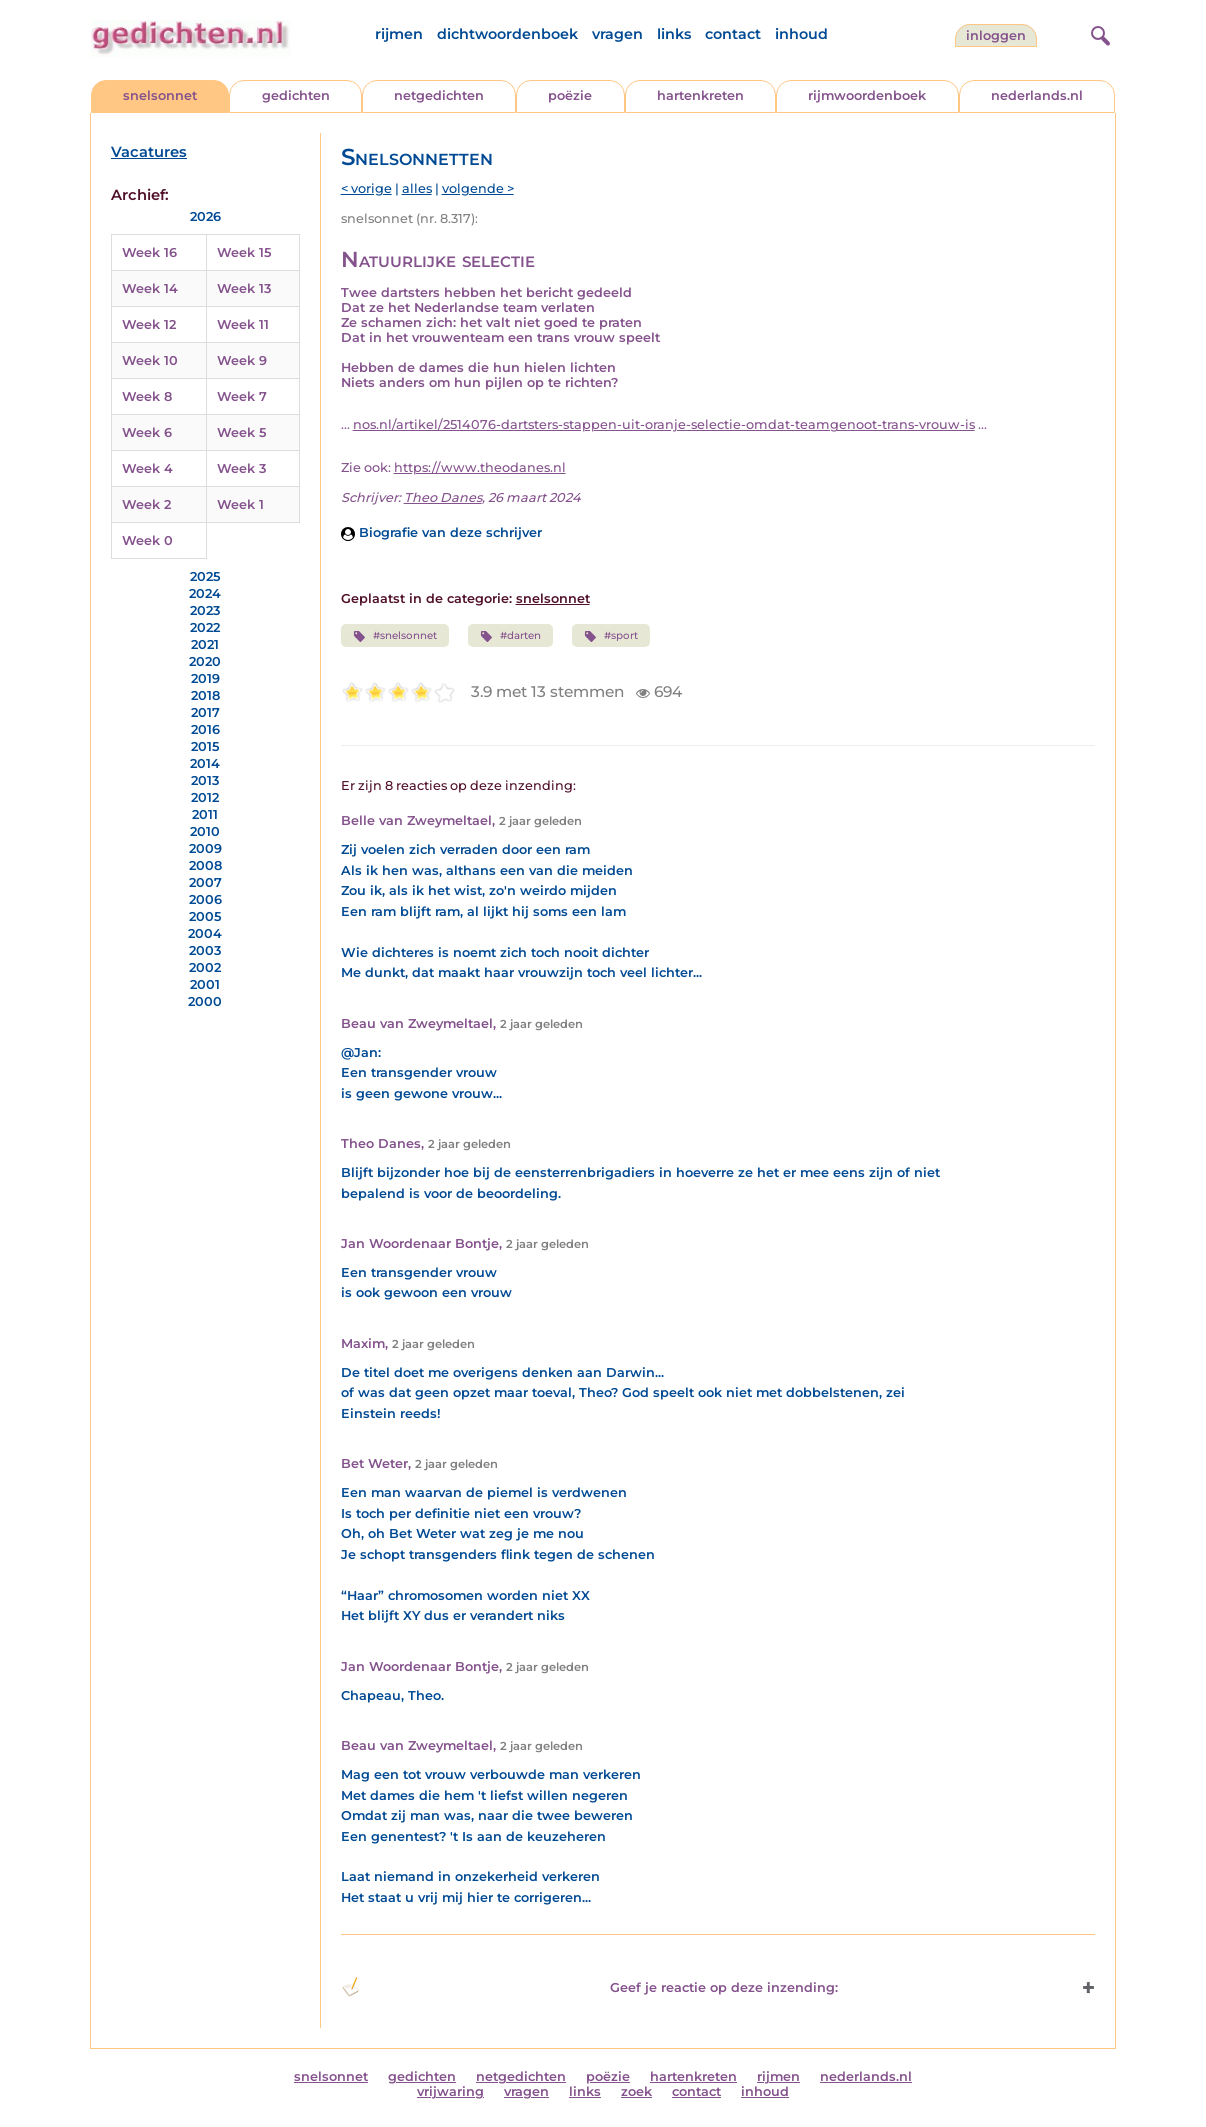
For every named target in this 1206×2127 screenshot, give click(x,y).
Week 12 (149, 324)
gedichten (296, 95)
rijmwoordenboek (867, 95)
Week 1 (240, 504)
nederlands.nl (1037, 95)
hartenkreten (700, 95)
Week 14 (150, 288)
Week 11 (243, 324)
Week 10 (150, 360)
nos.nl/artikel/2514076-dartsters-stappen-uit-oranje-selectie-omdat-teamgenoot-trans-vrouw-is (664, 424)
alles (417, 188)
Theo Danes (443, 497)
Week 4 (147, 468)
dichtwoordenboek (507, 34)
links (674, 34)
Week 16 (149, 252)
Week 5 (241, 432)
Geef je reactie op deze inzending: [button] (589, 1987)
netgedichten (439, 95)
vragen (617, 34)
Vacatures (149, 152)
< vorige (366, 188)
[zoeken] (1098, 33)
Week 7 (242, 396)
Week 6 (147, 432)
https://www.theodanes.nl (480, 467)
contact (733, 34)
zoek (636, 2091)
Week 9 (242, 360)
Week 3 (241, 468)
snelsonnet (160, 95)
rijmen (399, 34)
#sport (611, 636)
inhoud (801, 34)
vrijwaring (450, 2091)
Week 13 (244, 288)
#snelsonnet (395, 636)
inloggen (996, 35)
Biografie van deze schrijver (441, 532)
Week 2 (146, 504)
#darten (510, 636)
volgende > (478, 188)
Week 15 (244, 252)
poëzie (570, 95)
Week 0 (147, 540)
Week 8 (147, 396)
